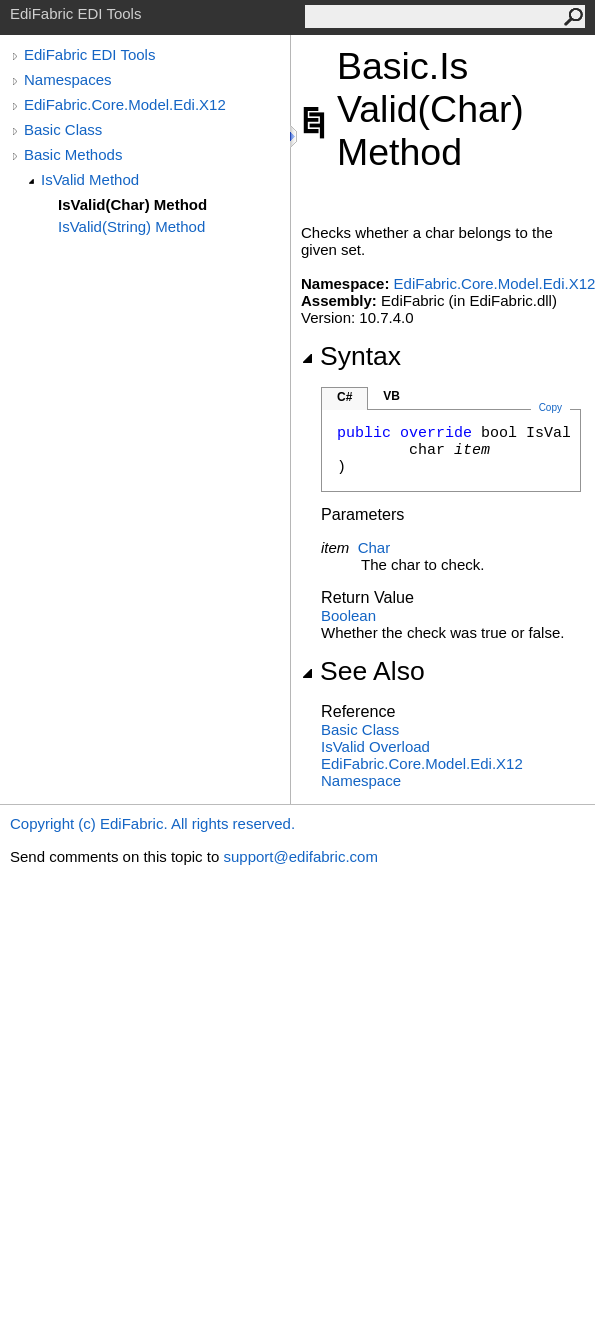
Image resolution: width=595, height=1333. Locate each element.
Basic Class (63, 129)
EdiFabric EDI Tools (89, 54)
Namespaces (68, 79)
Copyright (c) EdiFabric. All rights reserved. (152, 823)
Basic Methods (73, 154)
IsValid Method (90, 179)
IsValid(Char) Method (132, 204)
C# (344, 397)
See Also (363, 671)
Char (374, 547)
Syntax (351, 356)
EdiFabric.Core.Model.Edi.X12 (125, 104)
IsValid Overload (375, 746)
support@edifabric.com (300, 856)
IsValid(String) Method (131, 226)
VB (391, 396)
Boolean (348, 615)
